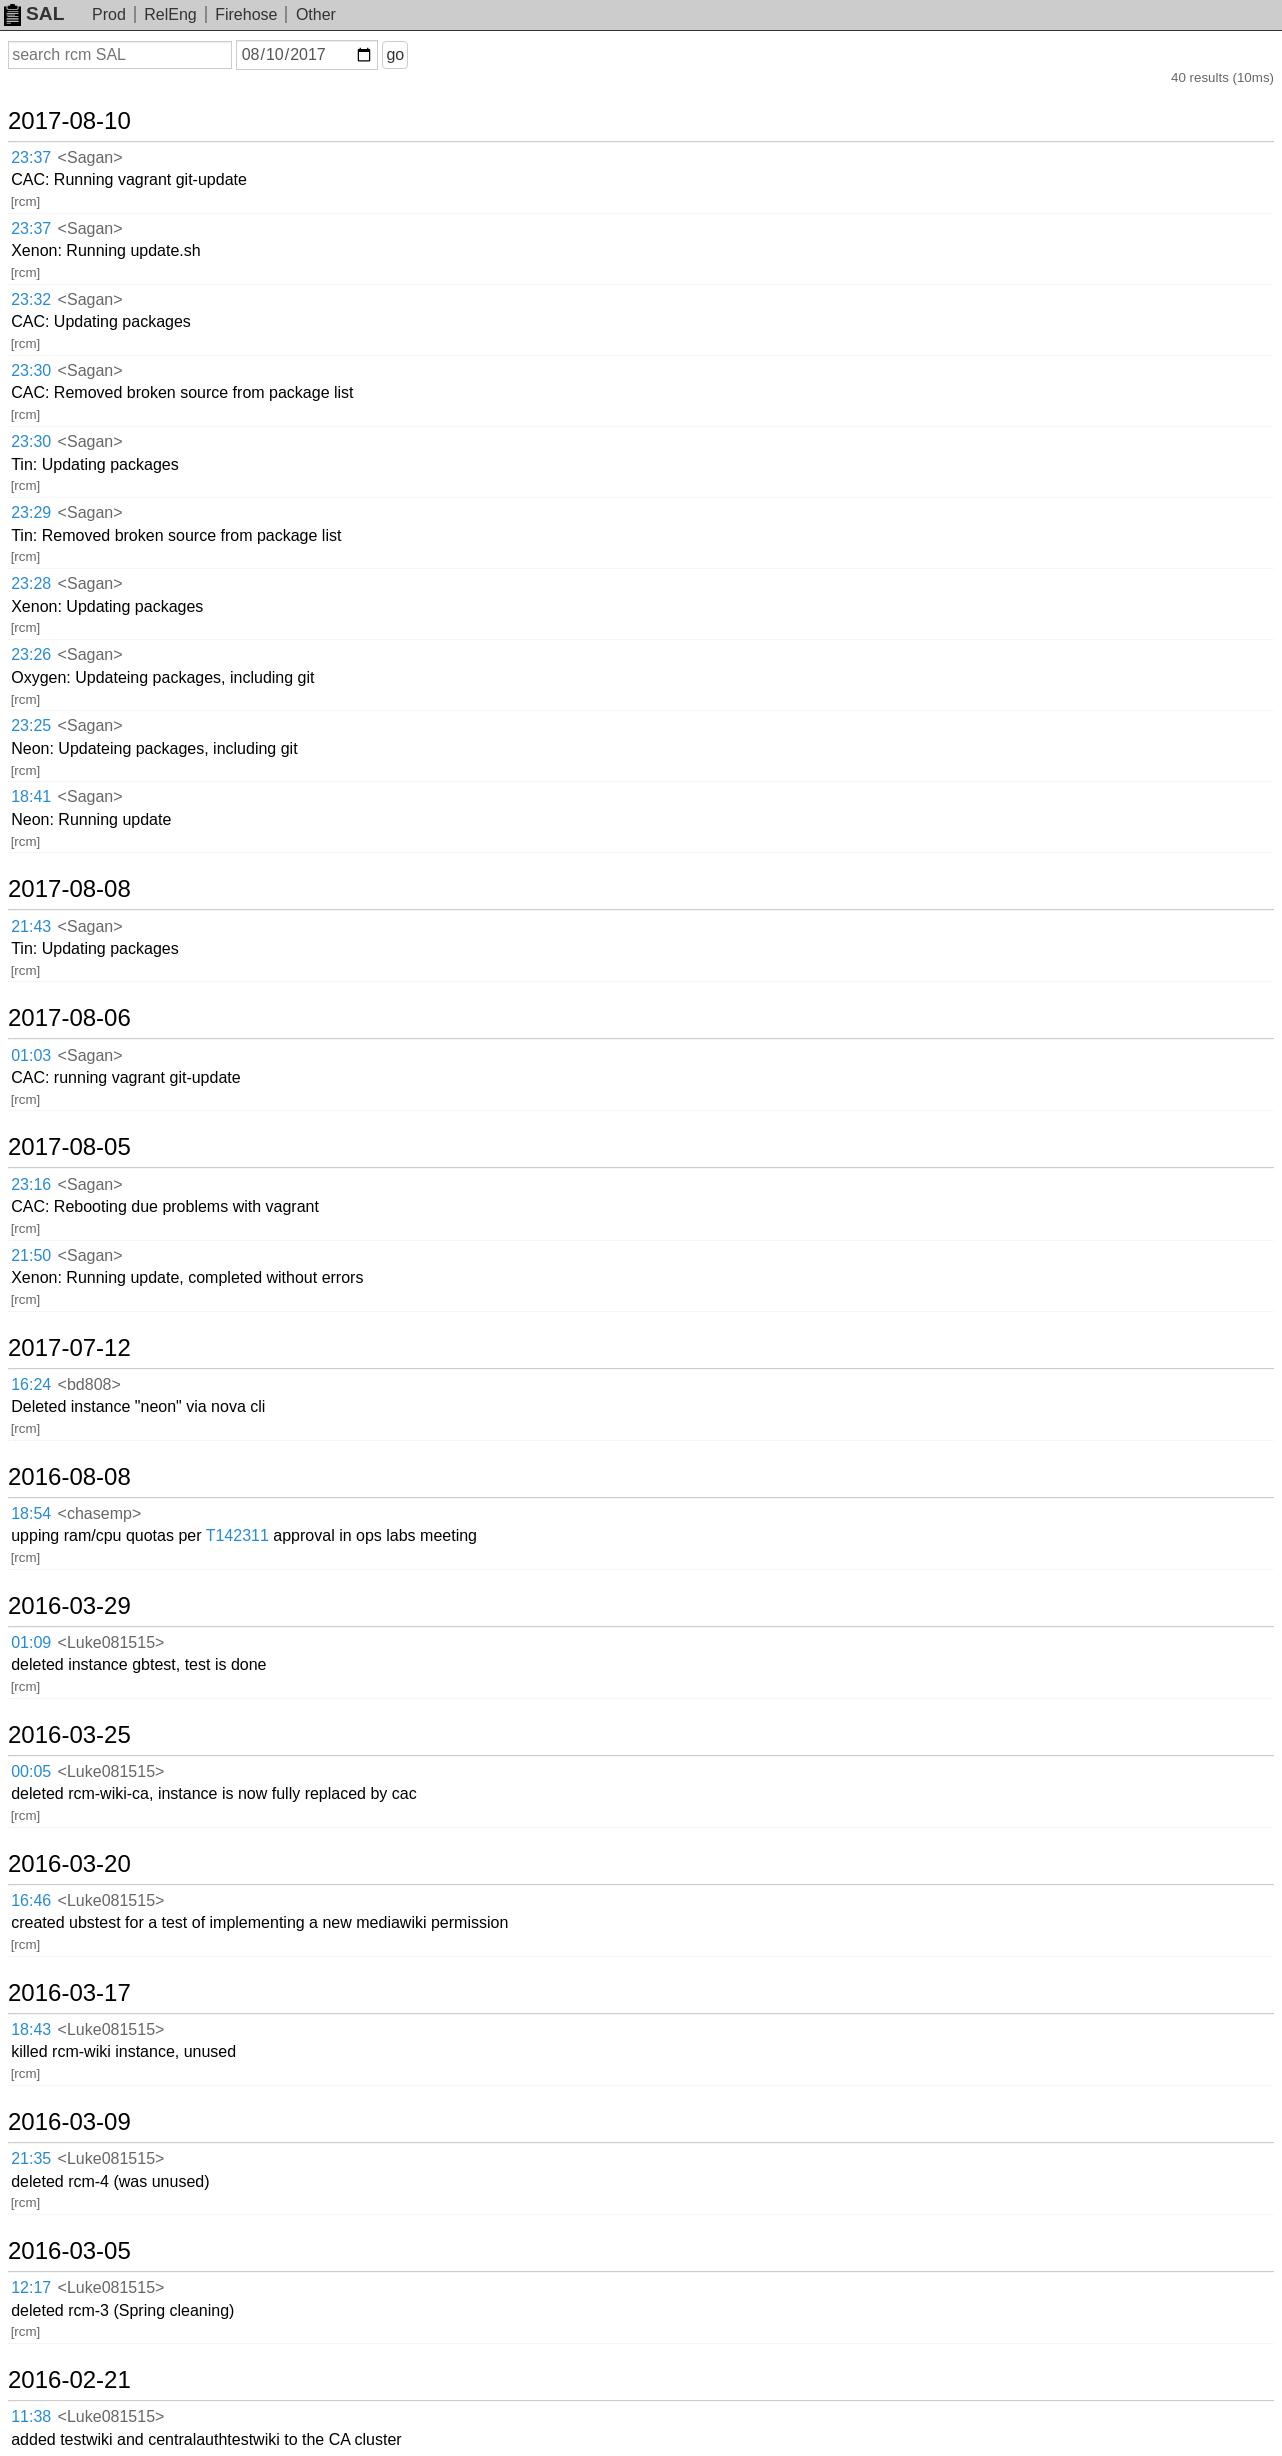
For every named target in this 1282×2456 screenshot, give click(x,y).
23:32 (31, 299)
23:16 (31, 1184)
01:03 (31, 1055)
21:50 (31, 1255)
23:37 (31, 157)
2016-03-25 (69, 1735)
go (395, 54)
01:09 (31, 1642)
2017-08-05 (69, 1147)
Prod (109, 14)
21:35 (31, 2158)
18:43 (31, 2029)
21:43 (31, 926)
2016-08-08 (69, 1477)
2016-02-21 (69, 2380)
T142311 (237, 1535)
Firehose (246, 14)
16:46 (31, 1900)
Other (316, 14)
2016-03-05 (69, 2251)
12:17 (31, 2287)
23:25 (31, 725)
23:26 (31, 654)
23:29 (31, 512)
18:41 (31, 796)
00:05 (31, 1771)
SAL (34, 13)
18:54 (31, 1513)
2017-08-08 (69, 889)
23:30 (31, 370)
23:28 (31, 583)
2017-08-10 (69, 121)
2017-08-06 (69, 1018)
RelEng (170, 14)
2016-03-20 (69, 1864)
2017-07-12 (69, 1348)
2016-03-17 (69, 1993)
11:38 (31, 2416)
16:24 (31, 1384)
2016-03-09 (69, 2122)
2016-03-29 (69, 1606)
